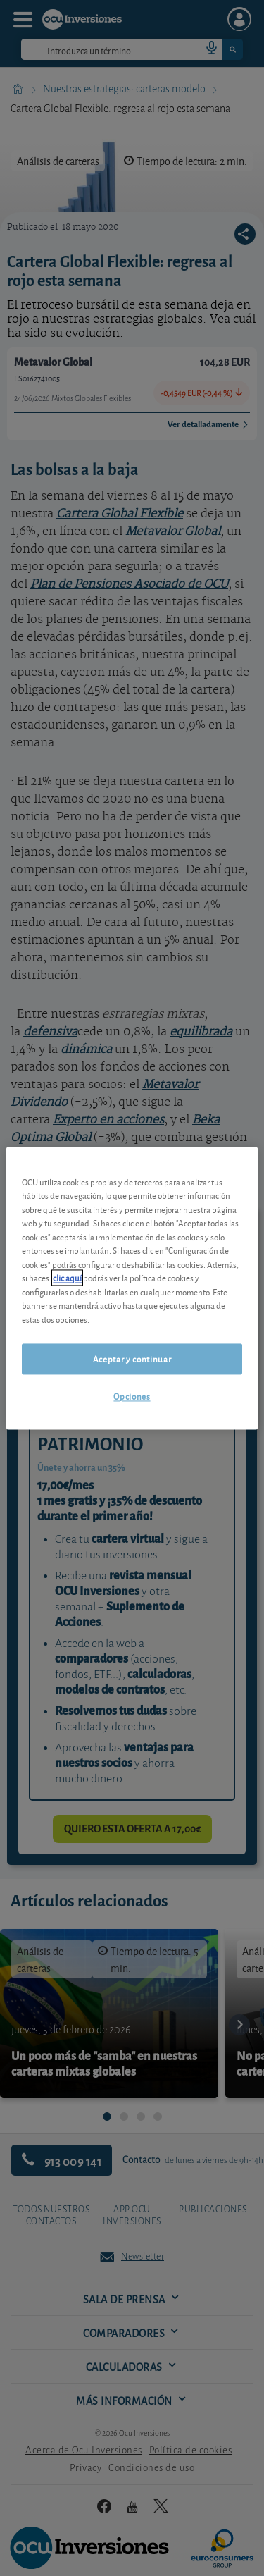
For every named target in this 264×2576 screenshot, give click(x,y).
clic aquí (67, 1278)
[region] (131, 1288)
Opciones (131, 1396)
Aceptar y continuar (132, 1359)
